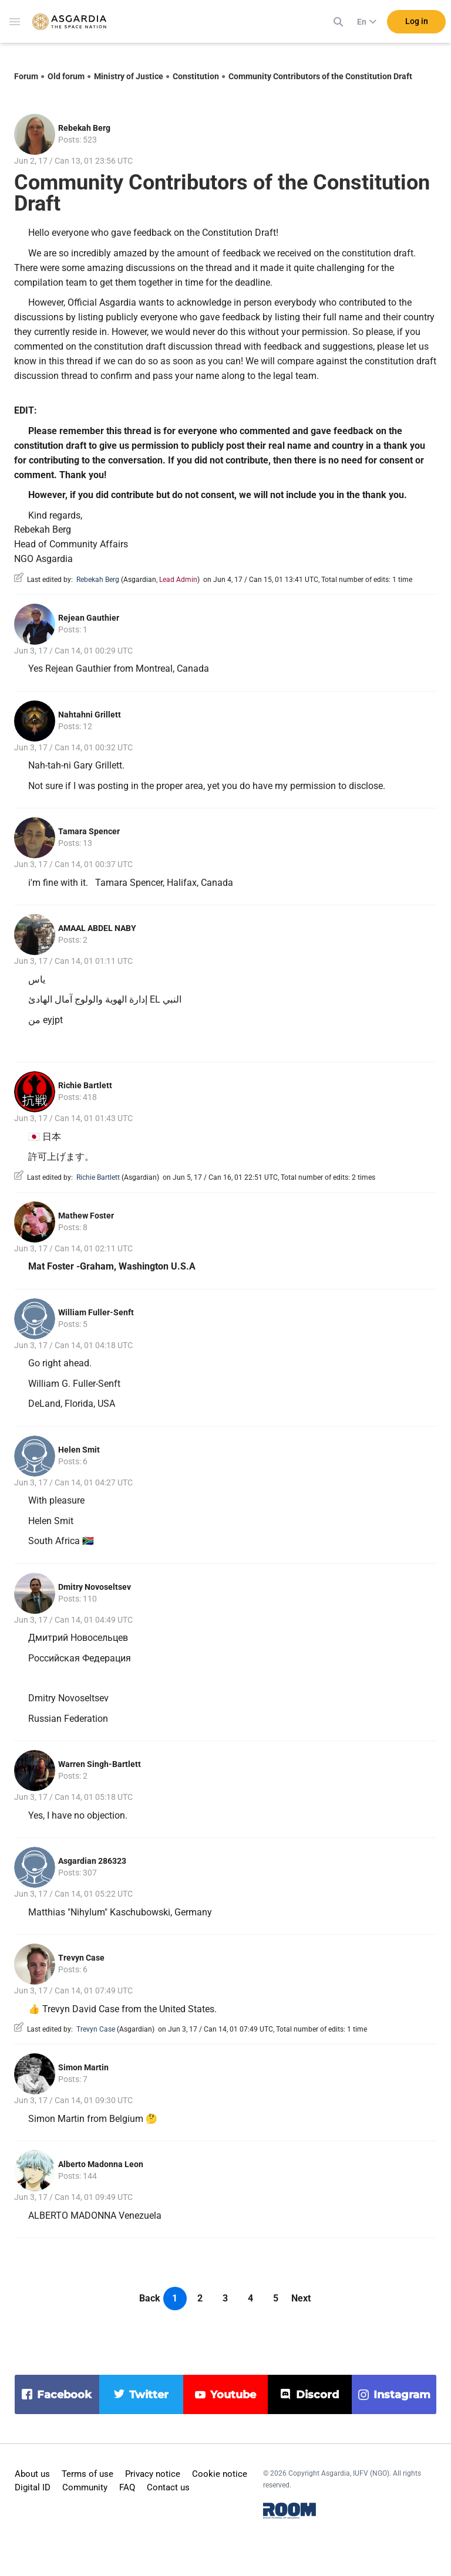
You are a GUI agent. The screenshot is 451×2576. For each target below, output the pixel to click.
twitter (149, 2394)
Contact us (168, 2487)
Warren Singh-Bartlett (99, 1764)
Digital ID (33, 2487)
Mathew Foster (86, 1215)
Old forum (66, 76)
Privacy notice (152, 2474)
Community (84, 2487)
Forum (26, 76)
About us (32, 2474)
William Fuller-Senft (96, 1312)
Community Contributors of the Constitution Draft (320, 76)
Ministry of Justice (128, 76)
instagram (401, 2394)
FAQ (127, 2487)
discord (317, 2394)
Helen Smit (79, 1449)
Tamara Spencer (89, 831)
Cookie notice (219, 2474)
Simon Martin (83, 2067)
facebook (64, 2394)
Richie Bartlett (85, 1085)
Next (301, 2298)
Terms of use (87, 2474)
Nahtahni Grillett (89, 714)
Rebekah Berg (84, 128)
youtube (233, 2394)
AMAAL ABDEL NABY (97, 928)
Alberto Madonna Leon (100, 2164)
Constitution (196, 76)
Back (149, 2298)
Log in (416, 23)
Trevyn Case (81, 1957)
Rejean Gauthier (88, 617)
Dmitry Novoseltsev (94, 1587)
